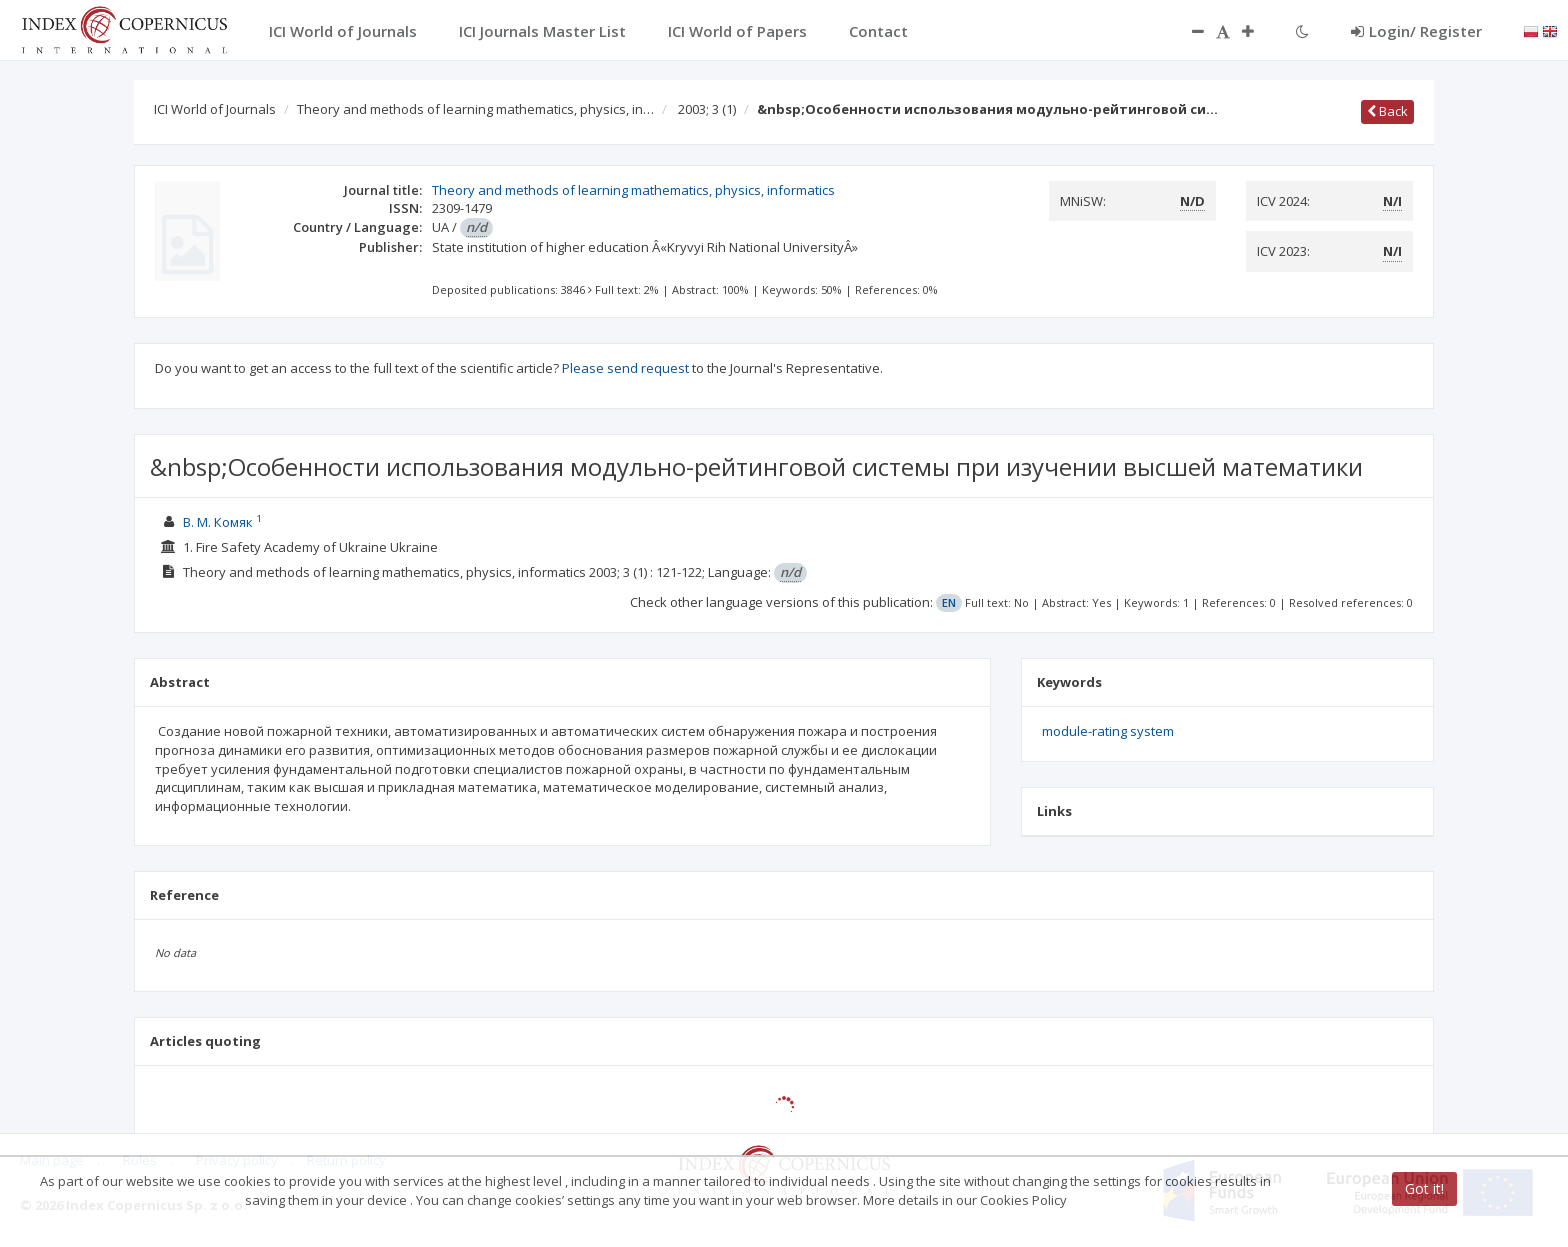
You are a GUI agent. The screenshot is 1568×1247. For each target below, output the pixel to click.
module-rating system (1108, 731)
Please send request (625, 368)
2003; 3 (707, 109)
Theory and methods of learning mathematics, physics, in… (475, 109)
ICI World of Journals (215, 109)
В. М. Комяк (218, 522)
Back (1387, 111)
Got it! (1424, 1188)
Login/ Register (1416, 31)
